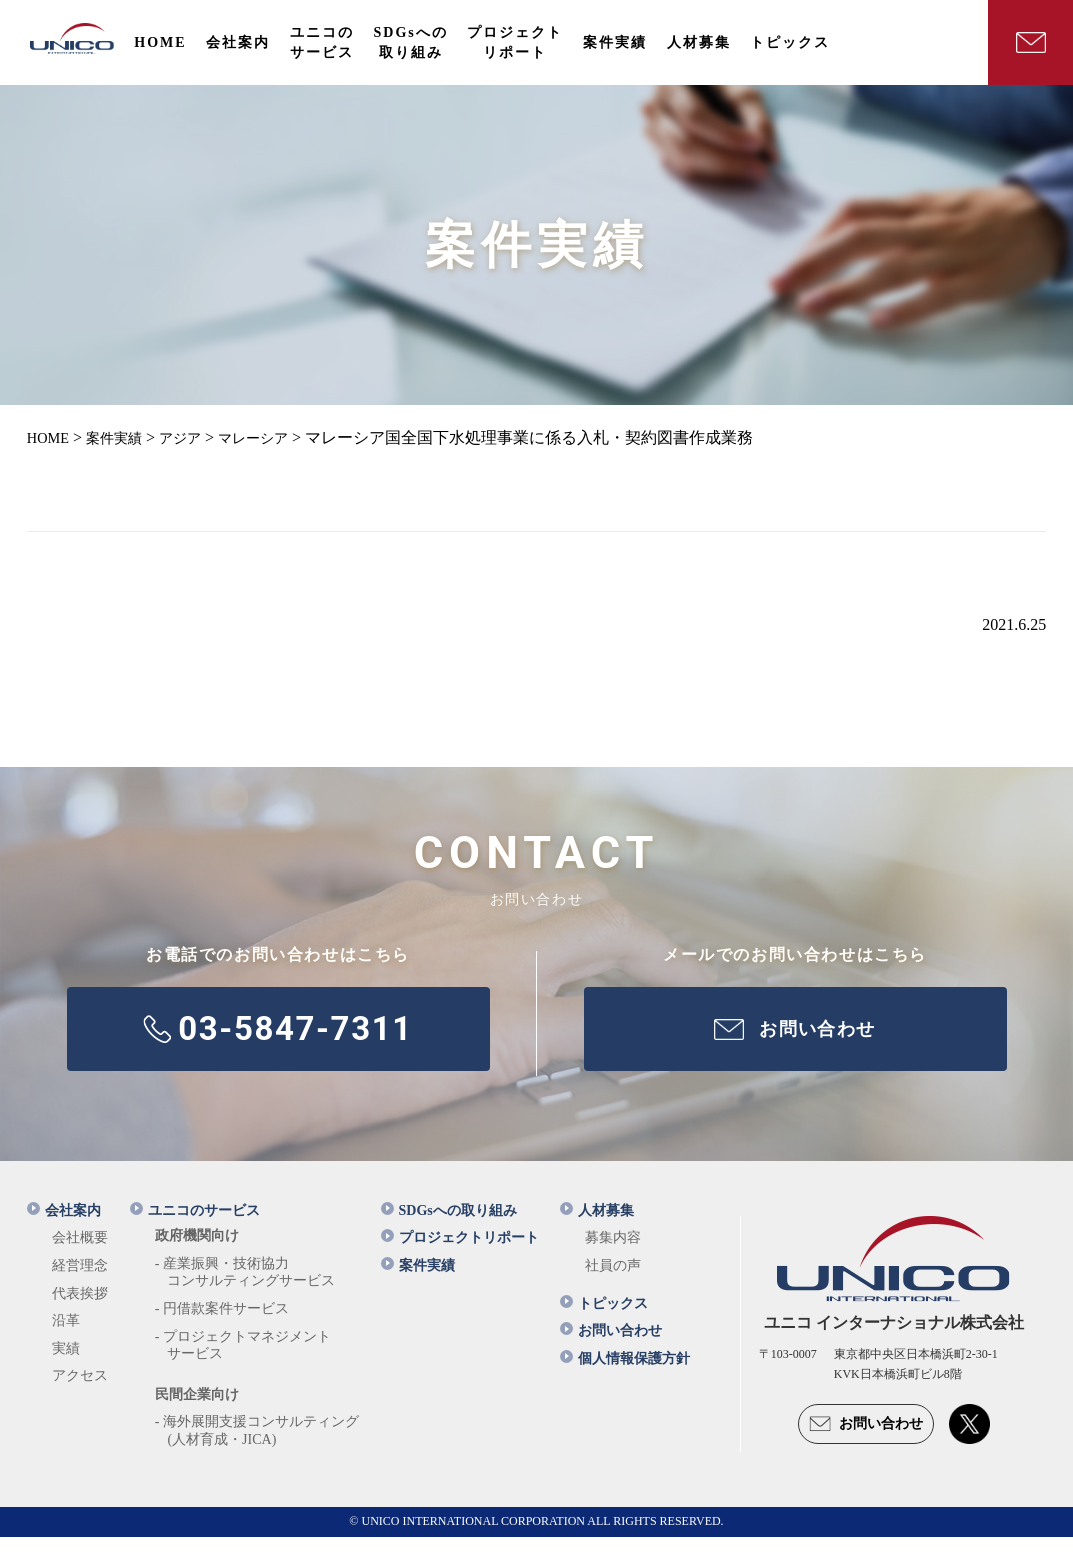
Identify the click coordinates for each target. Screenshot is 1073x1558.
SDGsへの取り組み (449, 1231)
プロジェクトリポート (460, 1259)
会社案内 (64, 1231)
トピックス (604, 1324)
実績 (66, 1369)
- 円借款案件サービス (222, 1329)
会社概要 (80, 1259)
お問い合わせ (611, 1352)
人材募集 (597, 1231)
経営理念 (80, 1286)
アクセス (80, 1397)
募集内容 (613, 1259)
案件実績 (418, 1286)
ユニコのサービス (195, 1231)
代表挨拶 (80, 1314)
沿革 (66, 1342)
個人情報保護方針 (625, 1379)
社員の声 (613, 1286)
